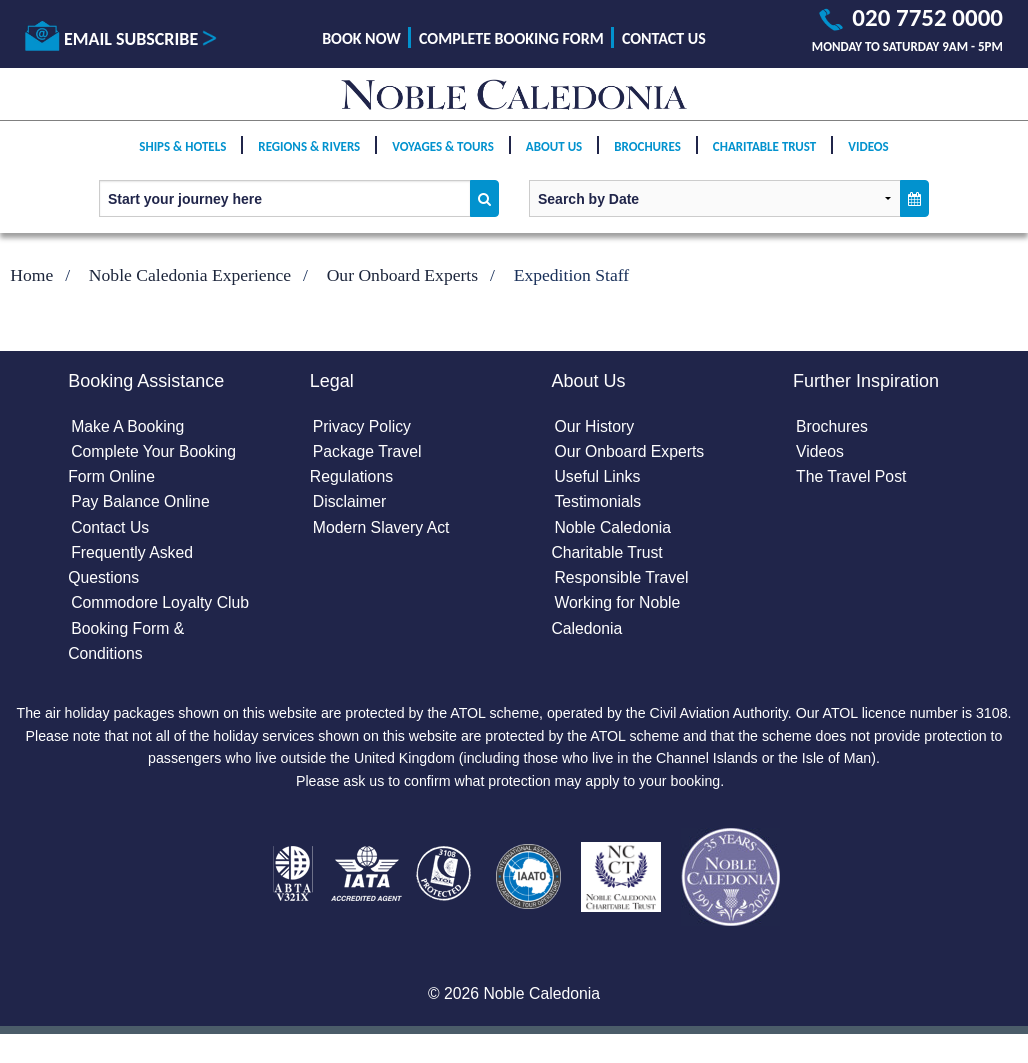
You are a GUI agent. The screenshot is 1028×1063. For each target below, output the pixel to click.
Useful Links (597, 477)
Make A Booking (128, 426)
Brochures (647, 161)
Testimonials (598, 503)
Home (31, 275)
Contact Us (664, 38)
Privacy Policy (363, 426)
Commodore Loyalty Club (161, 605)
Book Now (361, 38)
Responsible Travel (622, 580)
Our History (594, 426)
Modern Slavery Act (382, 528)
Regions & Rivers (309, 161)
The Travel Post (852, 477)
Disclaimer (350, 503)
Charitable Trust (765, 161)
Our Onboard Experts (402, 275)
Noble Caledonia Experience (190, 275)
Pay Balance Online (141, 503)
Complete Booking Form (511, 38)
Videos (868, 161)
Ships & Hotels (182, 161)
